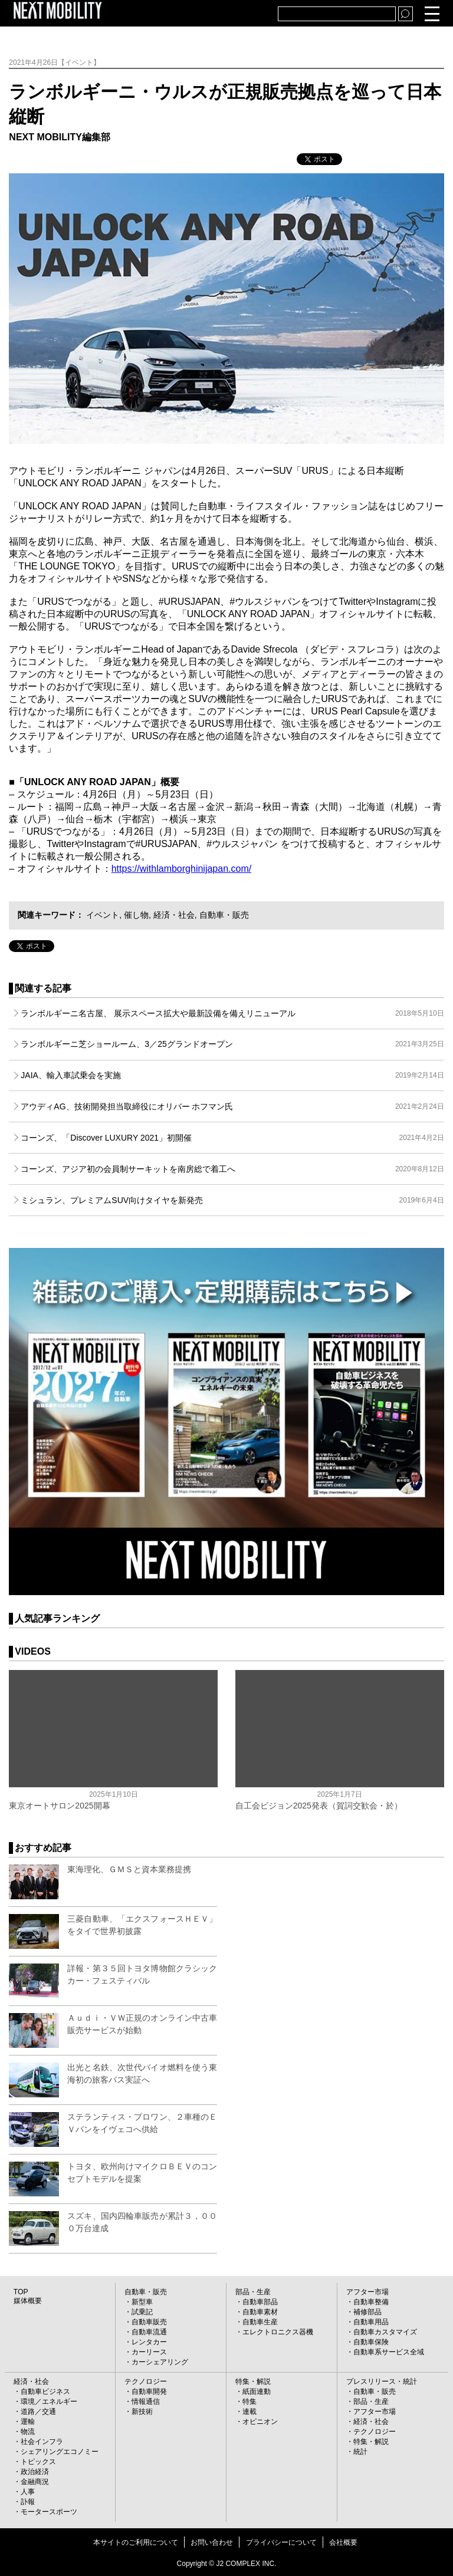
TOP (21, 2292)
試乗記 (142, 2312)
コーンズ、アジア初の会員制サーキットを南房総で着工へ (232, 1168)
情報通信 (146, 2401)
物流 (28, 2431)
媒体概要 (28, 2301)
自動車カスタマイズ (385, 2332)
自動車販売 (149, 2322)
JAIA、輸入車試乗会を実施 (232, 1075)
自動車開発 (149, 2391)
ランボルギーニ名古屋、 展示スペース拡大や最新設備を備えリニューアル (232, 1013)
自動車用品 (371, 2322)
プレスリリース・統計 (381, 2381)
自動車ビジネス (45, 2391)
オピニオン (260, 2421)
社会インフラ (42, 2441)
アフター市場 (367, 2292)
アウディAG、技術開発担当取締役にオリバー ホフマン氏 (232, 1106)
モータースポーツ (49, 2512)
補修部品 (367, 2312)
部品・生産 (253, 2292)
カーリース (149, 2352)
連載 (249, 2411)
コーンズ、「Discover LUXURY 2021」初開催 (232, 1137)
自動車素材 (260, 2312)
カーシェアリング (160, 2362)
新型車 (142, 2302)
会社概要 (343, 2542)
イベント (102, 915)
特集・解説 (253, 2381)
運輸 (28, 2421)
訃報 (28, 2502)
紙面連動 (256, 2391)
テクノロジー (145, 2381)
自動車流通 (149, 2332)
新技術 (142, 2411)
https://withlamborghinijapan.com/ (181, 869)
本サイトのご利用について (135, 2542)
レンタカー (149, 2342)
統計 (360, 2451)
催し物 (136, 915)
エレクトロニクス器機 (277, 2332)
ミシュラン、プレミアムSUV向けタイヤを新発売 (232, 1200)
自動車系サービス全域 (388, 2352)
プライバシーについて (281, 2542)
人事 (28, 2492)
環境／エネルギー (49, 2401)
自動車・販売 (224, 915)
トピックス (38, 2462)
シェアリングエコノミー (60, 2451)
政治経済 (35, 2472)
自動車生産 (260, 2322)
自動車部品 (260, 2302)
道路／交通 (38, 2411)
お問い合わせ (212, 2542)
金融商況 (35, 2482)
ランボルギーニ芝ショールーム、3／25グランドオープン (232, 1043)
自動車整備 (371, 2302)
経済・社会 (174, 915)
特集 (249, 2401)
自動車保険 (371, 2342)
